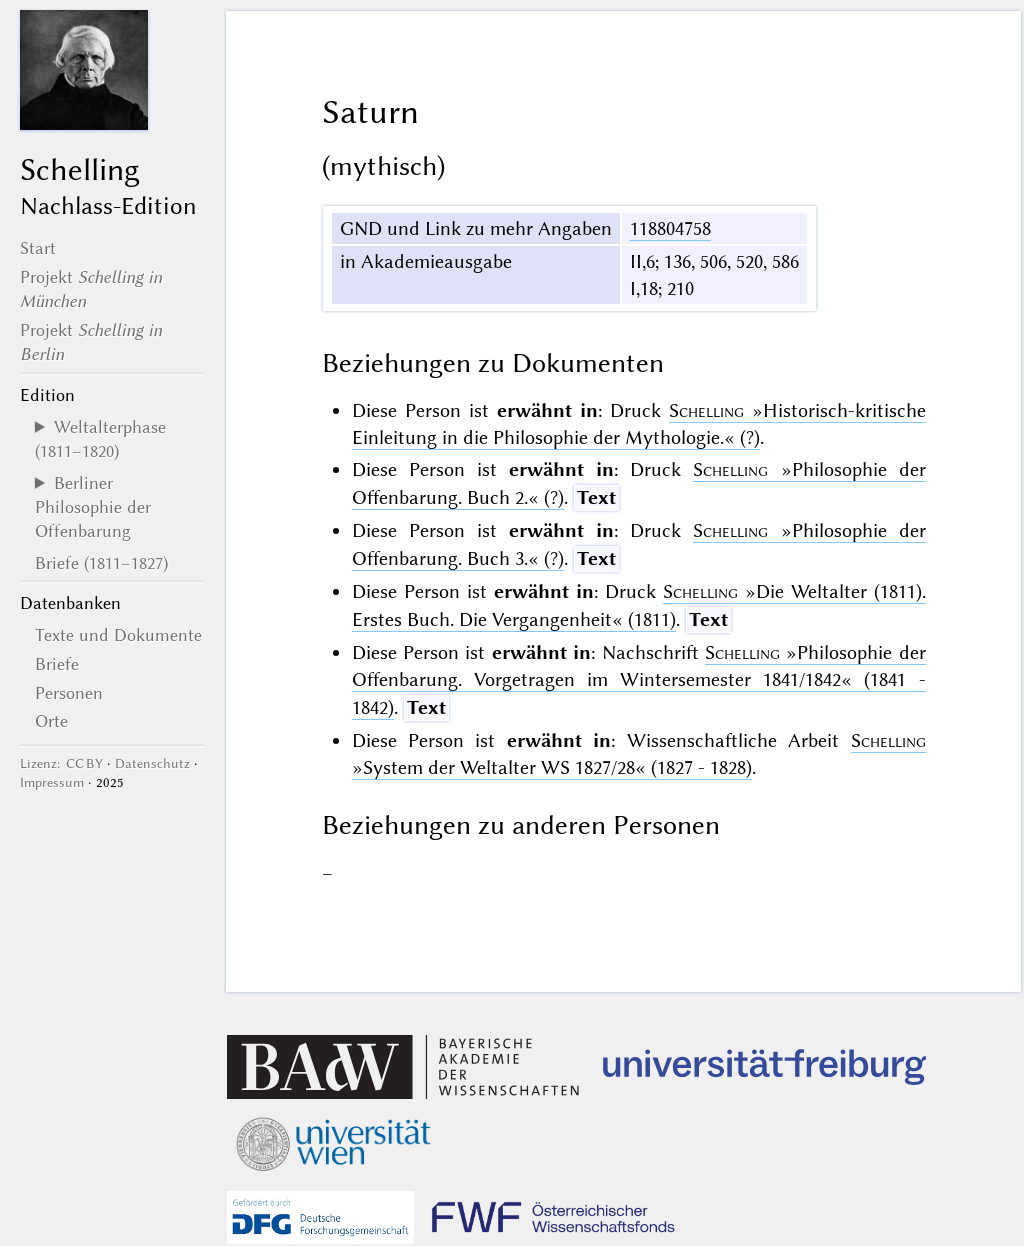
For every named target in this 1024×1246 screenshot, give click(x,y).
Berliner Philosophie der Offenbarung (93, 507)
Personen (69, 693)
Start (38, 248)
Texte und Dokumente (118, 635)
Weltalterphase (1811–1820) (100, 439)
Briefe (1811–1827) (101, 563)
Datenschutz (152, 763)
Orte (51, 721)
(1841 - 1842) (639, 680)
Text (596, 497)
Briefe (57, 664)
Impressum (52, 782)
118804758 (670, 228)
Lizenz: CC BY (61, 763)
